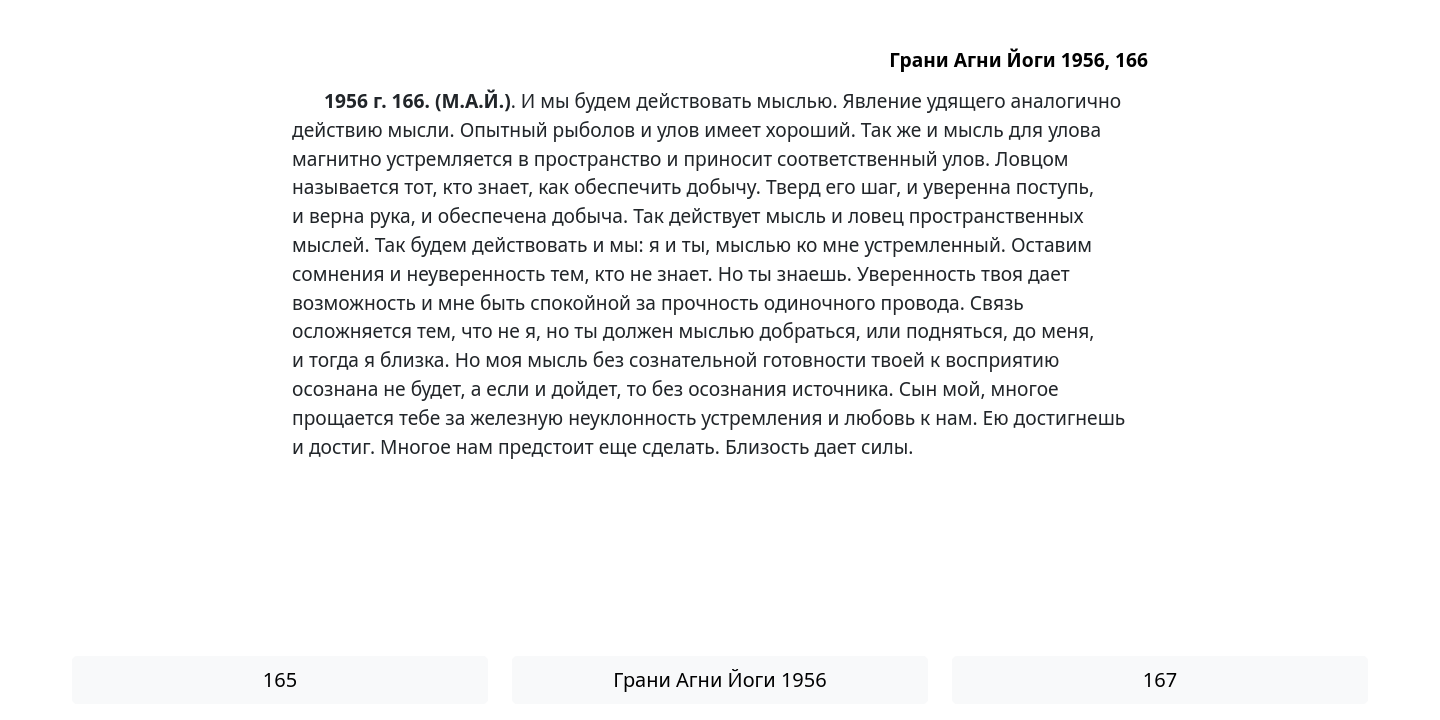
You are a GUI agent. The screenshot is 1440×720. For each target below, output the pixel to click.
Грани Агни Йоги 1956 (719, 679)
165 (280, 679)
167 (1160, 679)
